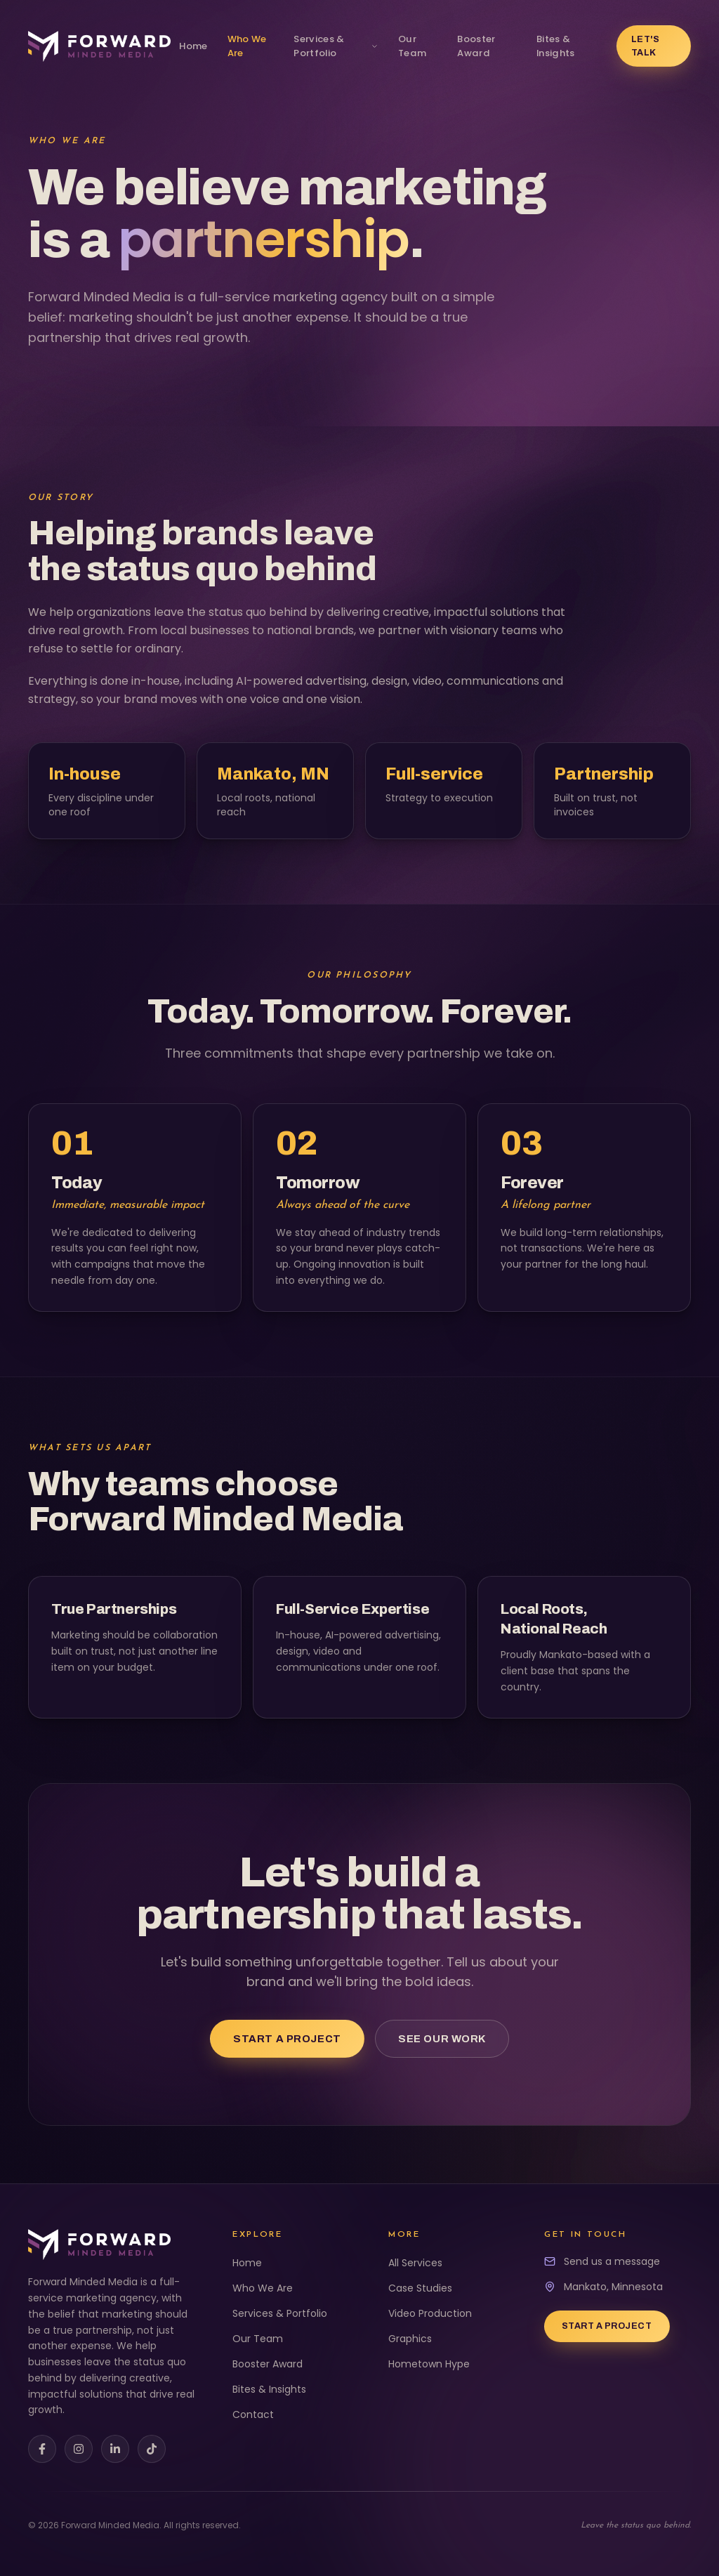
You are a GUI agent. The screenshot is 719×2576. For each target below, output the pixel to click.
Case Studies (420, 2288)
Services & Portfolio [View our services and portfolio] (335, 46)
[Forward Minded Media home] (99, 46)
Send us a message (612, 2261)
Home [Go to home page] (193, 46)
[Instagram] (79, 2449)
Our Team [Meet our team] (412, 46)
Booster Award (267, 2364)
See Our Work (442, 2038)
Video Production (430, 2313)
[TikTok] (152, 2449)
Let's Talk (645, 46)
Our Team (257, 2339)
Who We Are (262, 2288)
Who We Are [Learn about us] (247, 46)
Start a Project (287, 2038)
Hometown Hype (429, 2364)
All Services (415, 2263)
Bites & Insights (269, 2389)
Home (247, 2263)
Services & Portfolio (279, 2313)
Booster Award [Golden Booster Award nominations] (476, 46)
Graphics (410, 2339)
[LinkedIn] (115, 2449)
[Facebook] (42, 2449)
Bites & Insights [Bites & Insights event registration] (555, 46)
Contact (253, 2414)
